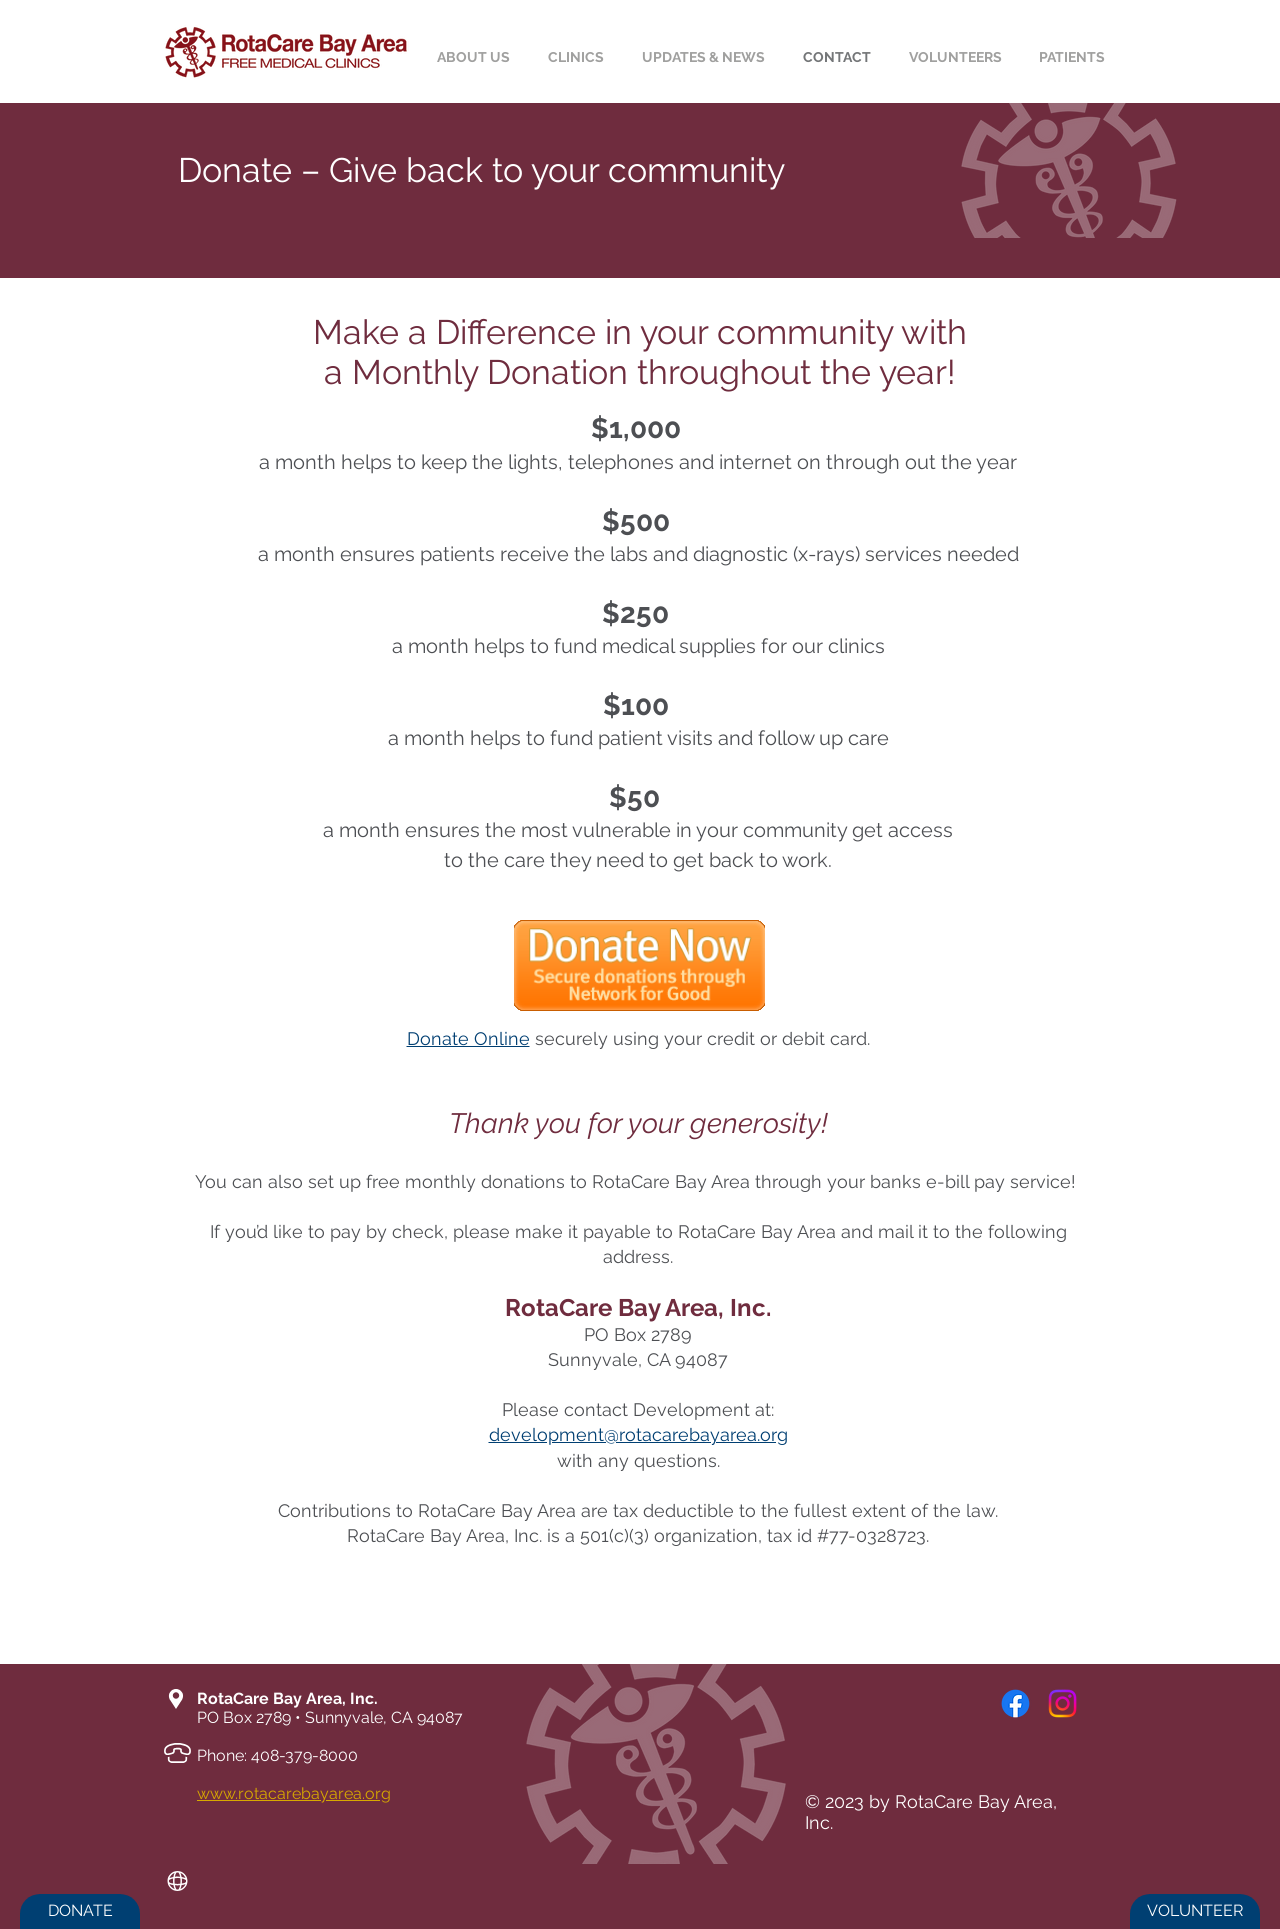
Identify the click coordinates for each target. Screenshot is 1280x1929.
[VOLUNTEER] (1195, 1911)
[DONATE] (80, 1911)
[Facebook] (1015, 1703)
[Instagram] (1062, 1703)
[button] (1075, 57)
